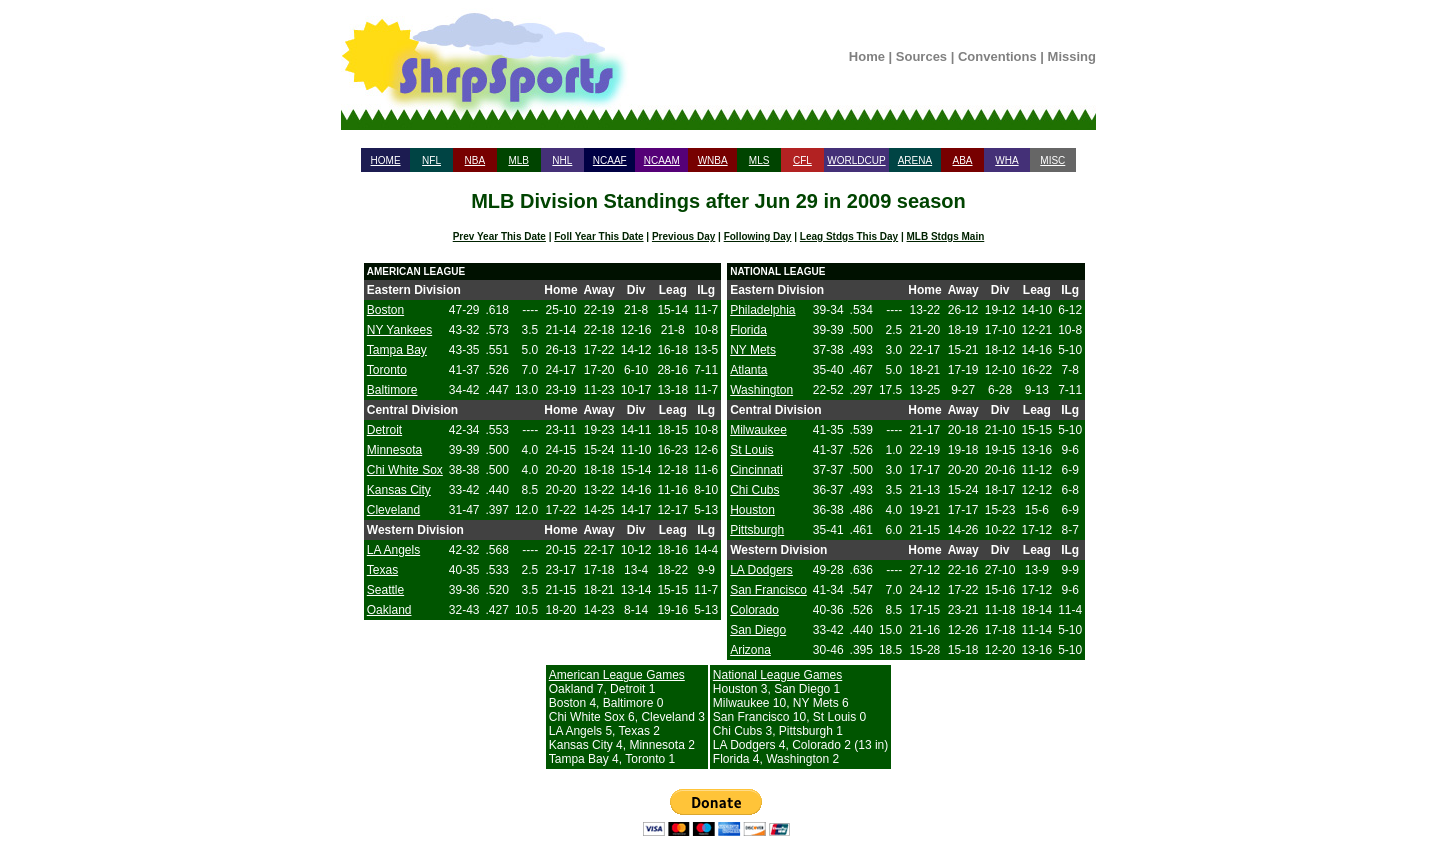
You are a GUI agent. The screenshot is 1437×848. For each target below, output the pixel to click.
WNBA (713, 160)
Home (867, 56)
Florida (748, 330)
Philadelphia (762, 310)
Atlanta (748, 370)
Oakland (389, 610)
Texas (382, 570)
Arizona (750, 650)
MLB (518, 160)
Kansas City (399, 490)
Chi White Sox (405, 470)
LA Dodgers (761, 570)
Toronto (387, 370)
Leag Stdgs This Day (849, 236)
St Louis (751, 450)
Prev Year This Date (499, 236)
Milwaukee (758, 430)
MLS (759, 160)
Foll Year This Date (598, 236)
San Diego (758, 630)
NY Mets (753, 350)
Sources (921, 56)
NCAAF (610, 160)
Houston (752, 510)
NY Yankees (399, 330)
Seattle (385, 590)
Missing (1072, 56)
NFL (431, 160)
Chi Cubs (754, 490)
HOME (386, 160)
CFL (802, 160)
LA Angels (393, 550)
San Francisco (768, 590)
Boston (385, 310)
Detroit (384, 430)
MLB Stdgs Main (946, 236)
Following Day (758, 236)
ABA (962, 160)
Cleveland (393, 510)
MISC (1052, 160)
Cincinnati (756, 470)
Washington (761, 390)
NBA (475, 160)
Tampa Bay (397, 350)
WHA (1006, 160)
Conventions (997, 56)
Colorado (754, 610)
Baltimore (392, 390)
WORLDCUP (856, 160)
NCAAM (662, 160)
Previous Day (683, 236)
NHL (562, 160)
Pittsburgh (757, 530)
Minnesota (394, 450)
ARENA (915, 160)
